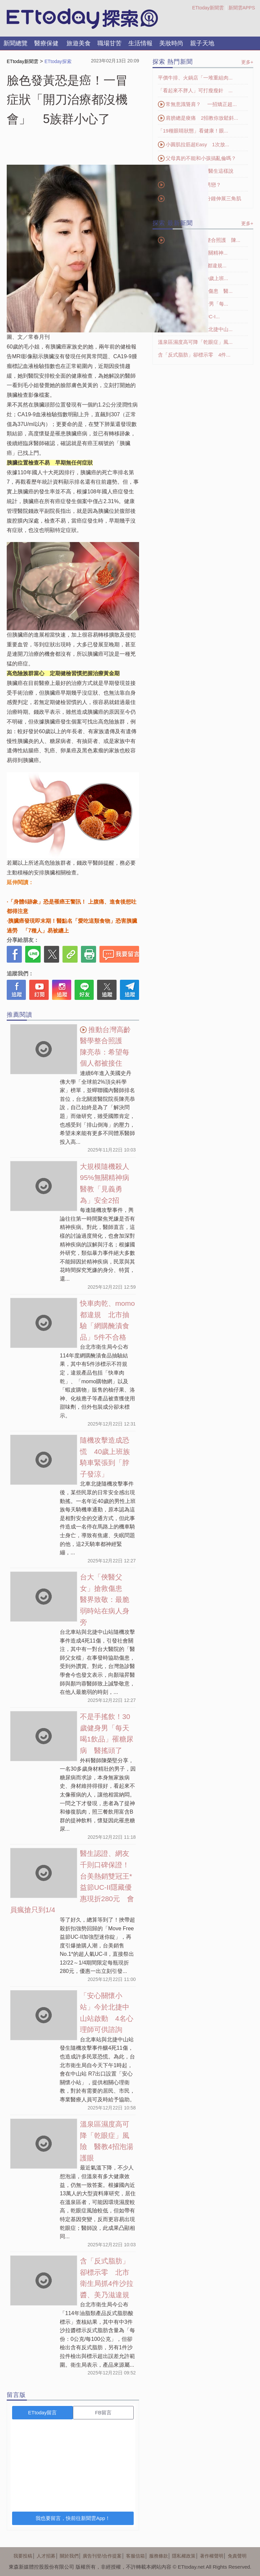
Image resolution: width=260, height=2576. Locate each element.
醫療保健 (46, 43)
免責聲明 (237, 2556)
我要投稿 (22, 2556)
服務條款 (158, 2556)
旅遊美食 (79, 43)
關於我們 (69, 2556)
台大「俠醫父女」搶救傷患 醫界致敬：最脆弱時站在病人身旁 (104, 1599)
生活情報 (140, 43)
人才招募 (46, 2556)
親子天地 (202, 43)
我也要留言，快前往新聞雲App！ (73, 2518)
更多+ (247, 62)
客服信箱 (135, 2556)
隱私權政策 (184, 2556)
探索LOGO (82, 18)
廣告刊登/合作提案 (102, 2556)
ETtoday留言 (42, 2412)
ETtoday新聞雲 (208, 7)
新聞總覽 (15, 43)
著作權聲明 (211, 2556)
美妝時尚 (171, 43)
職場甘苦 (109, 43)
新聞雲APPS (241, 7)
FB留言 (103, 2412)
